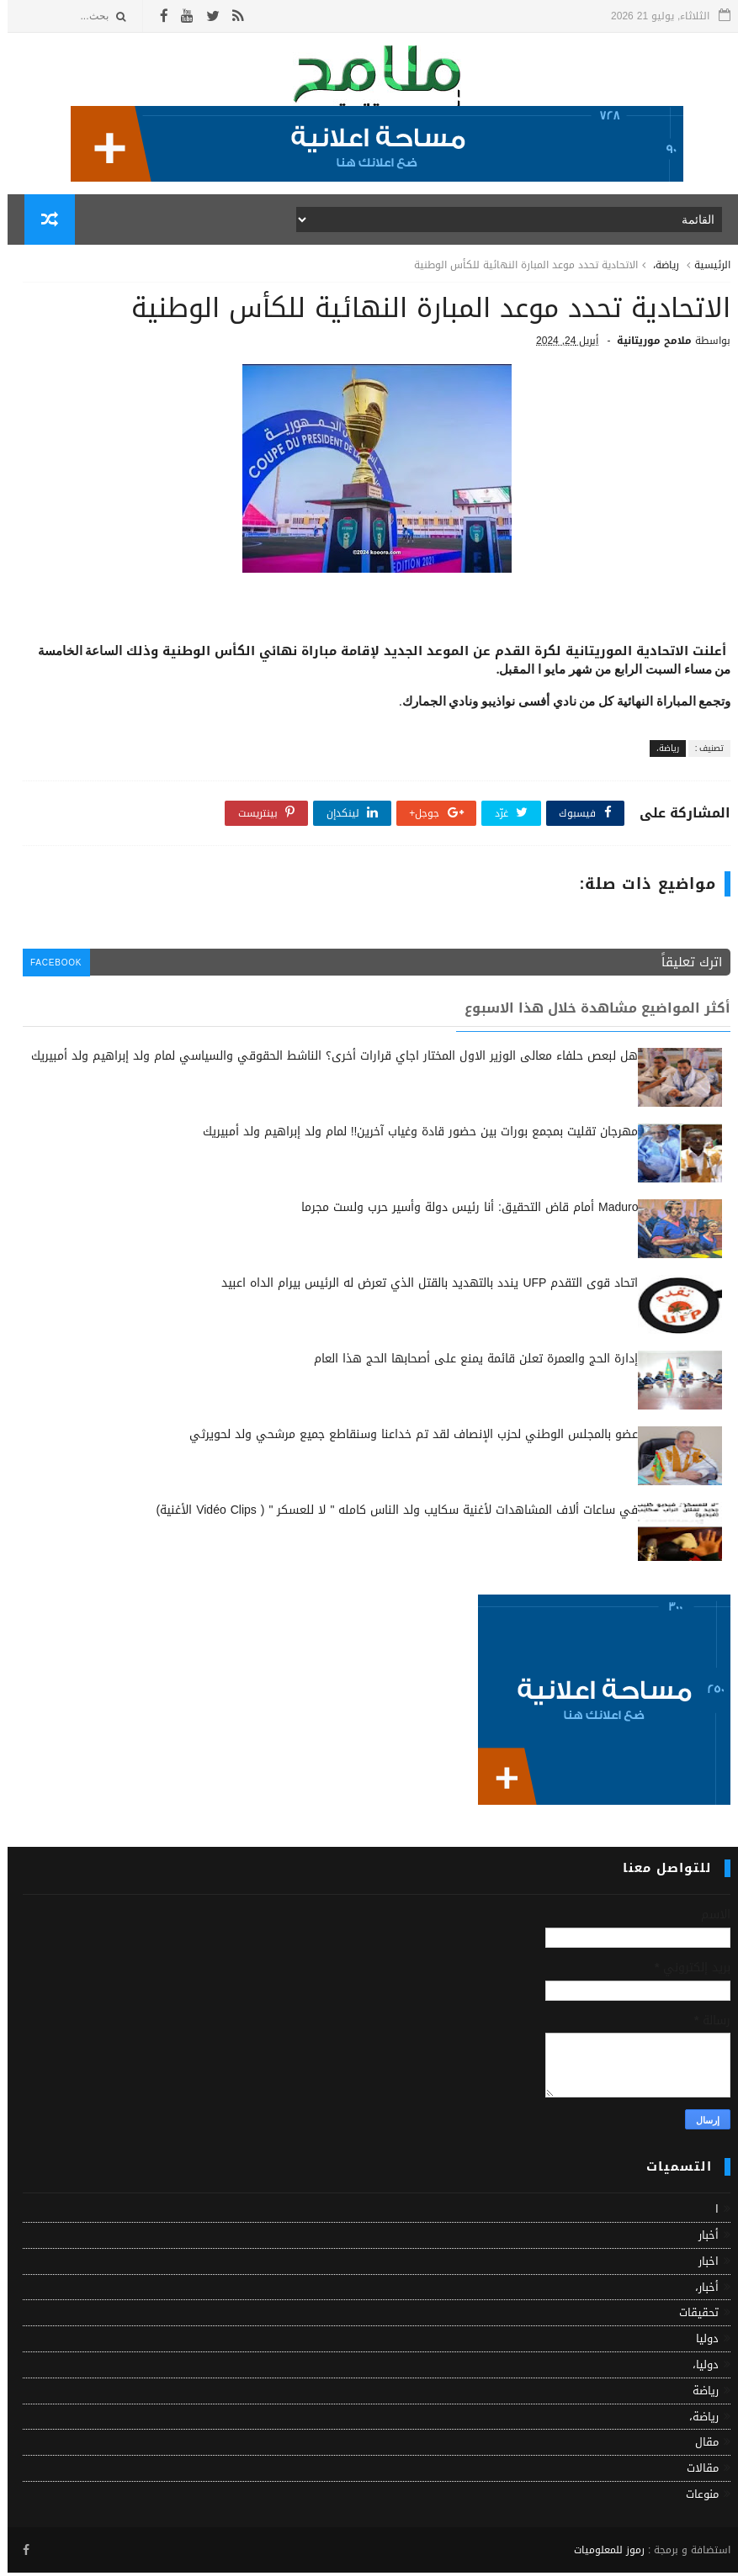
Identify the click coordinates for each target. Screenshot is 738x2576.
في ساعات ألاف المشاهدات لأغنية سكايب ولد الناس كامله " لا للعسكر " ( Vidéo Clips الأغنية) (390, 1515)
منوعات (694, 2499)
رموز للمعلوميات (601, 2554)
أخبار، (699, 2291)
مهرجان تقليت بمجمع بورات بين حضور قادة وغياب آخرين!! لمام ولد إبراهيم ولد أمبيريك (413, 1136)
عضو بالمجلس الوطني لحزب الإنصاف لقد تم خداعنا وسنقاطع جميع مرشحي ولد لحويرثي (406, 1439)
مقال (699, 2446)
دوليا (699, 2343)
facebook (50, 968)
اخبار (701, 2266)
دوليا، (698, 2369)
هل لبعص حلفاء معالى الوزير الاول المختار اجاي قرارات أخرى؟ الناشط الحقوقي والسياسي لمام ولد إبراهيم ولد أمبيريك (327, 1061)
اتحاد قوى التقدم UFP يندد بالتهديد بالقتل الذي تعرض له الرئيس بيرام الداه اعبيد (422, 1288)
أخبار (701, 2240)
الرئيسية (705, 267)
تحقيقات (691, 2317)
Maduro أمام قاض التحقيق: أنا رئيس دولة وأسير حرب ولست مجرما (462, 1212)
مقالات (695, 2472)
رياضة (698, 2395)
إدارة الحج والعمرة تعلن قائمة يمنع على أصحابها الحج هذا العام (468, 1363)
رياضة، (658, 267)
